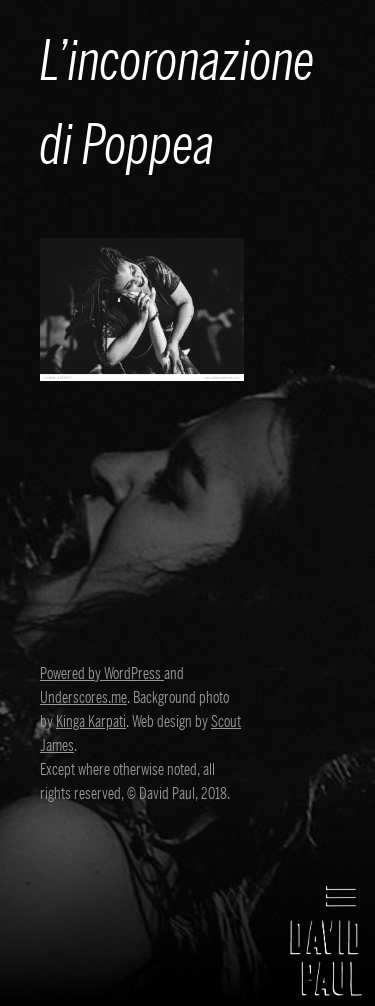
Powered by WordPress (102, 674)
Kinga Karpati (91, 722)
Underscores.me (83, 698)
